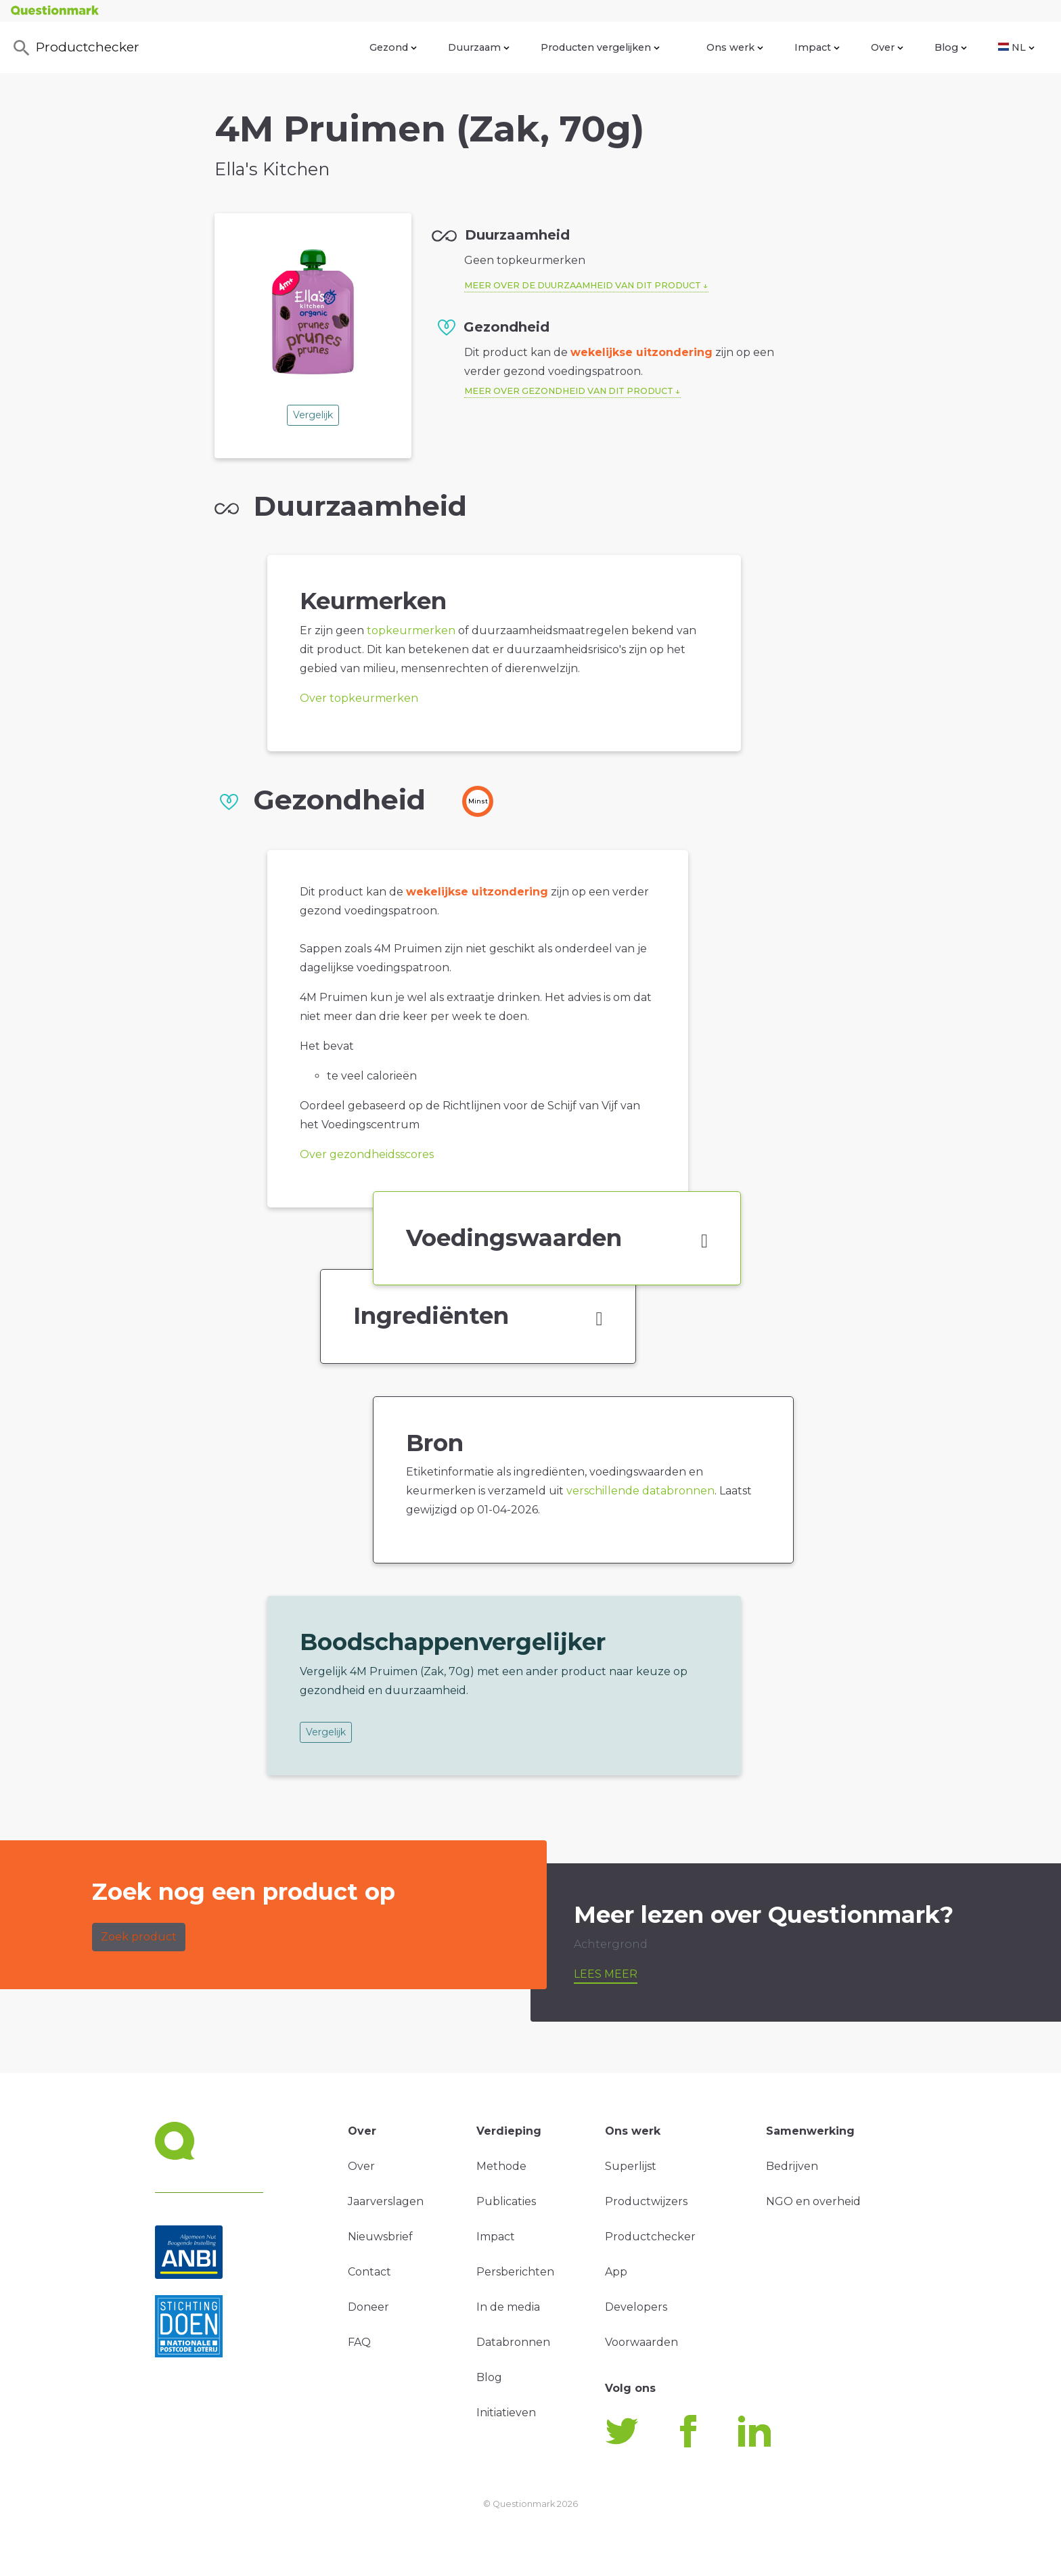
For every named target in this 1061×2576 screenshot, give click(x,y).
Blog (950, 47)
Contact (369, 2271)
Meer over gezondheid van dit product (568, 391)
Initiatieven (506, 2412)
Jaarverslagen (386, 2201)
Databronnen (513, 2342)
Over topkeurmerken (359, 698)
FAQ (359, 2342)
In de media (508, 2307)
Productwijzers (646, 2201)
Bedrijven (792, 2166)
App (616, 2271)
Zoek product (139, 1936)
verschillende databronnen (640, 1490)
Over (887, 47)
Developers (636, 2307)
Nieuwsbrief (380, 2236)
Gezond (393, 47)
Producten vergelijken (600, 47)
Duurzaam (479, 47)
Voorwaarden (641, 2342)
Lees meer (605, 1974)
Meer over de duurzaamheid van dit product (582, 285)
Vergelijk (313, 415)
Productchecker (75, 48)
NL (1016, 47)
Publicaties (506, 2201)
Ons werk (734, 47)
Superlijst (630, 2166)
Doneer (368, 2307)
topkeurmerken (411, 630)
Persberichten (515, 2271)
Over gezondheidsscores (367, 1154)
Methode (501, 2166)
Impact (817, 47)
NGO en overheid (813, 2201)
